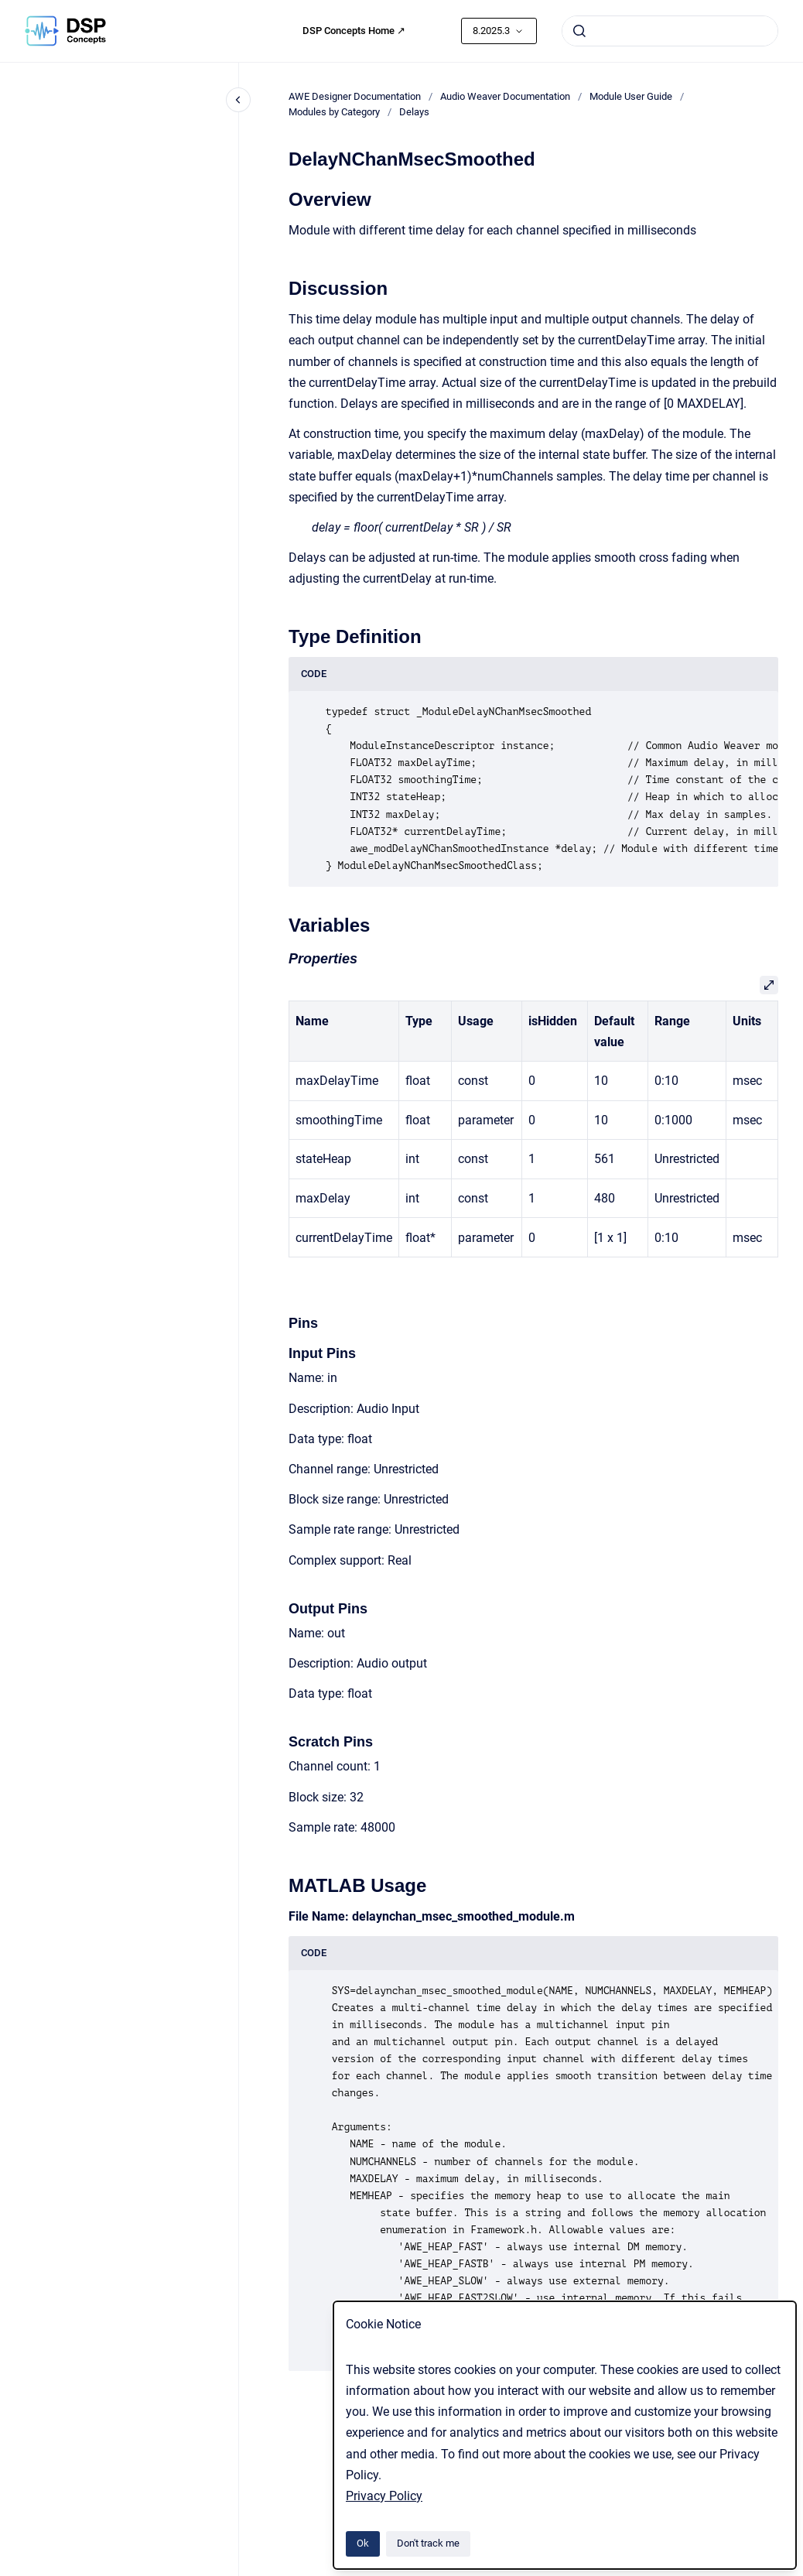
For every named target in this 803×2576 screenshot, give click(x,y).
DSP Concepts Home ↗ (353, 30)
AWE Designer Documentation (355, 96)
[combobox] (669, 31)
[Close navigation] (238, 99)
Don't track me (428, 2543)
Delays (414, 112)
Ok (363, 2543)
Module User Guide (630, 96)
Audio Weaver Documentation (505, 96)
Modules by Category (334, 112)
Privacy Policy (384, 2496)
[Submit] (579, 31)
